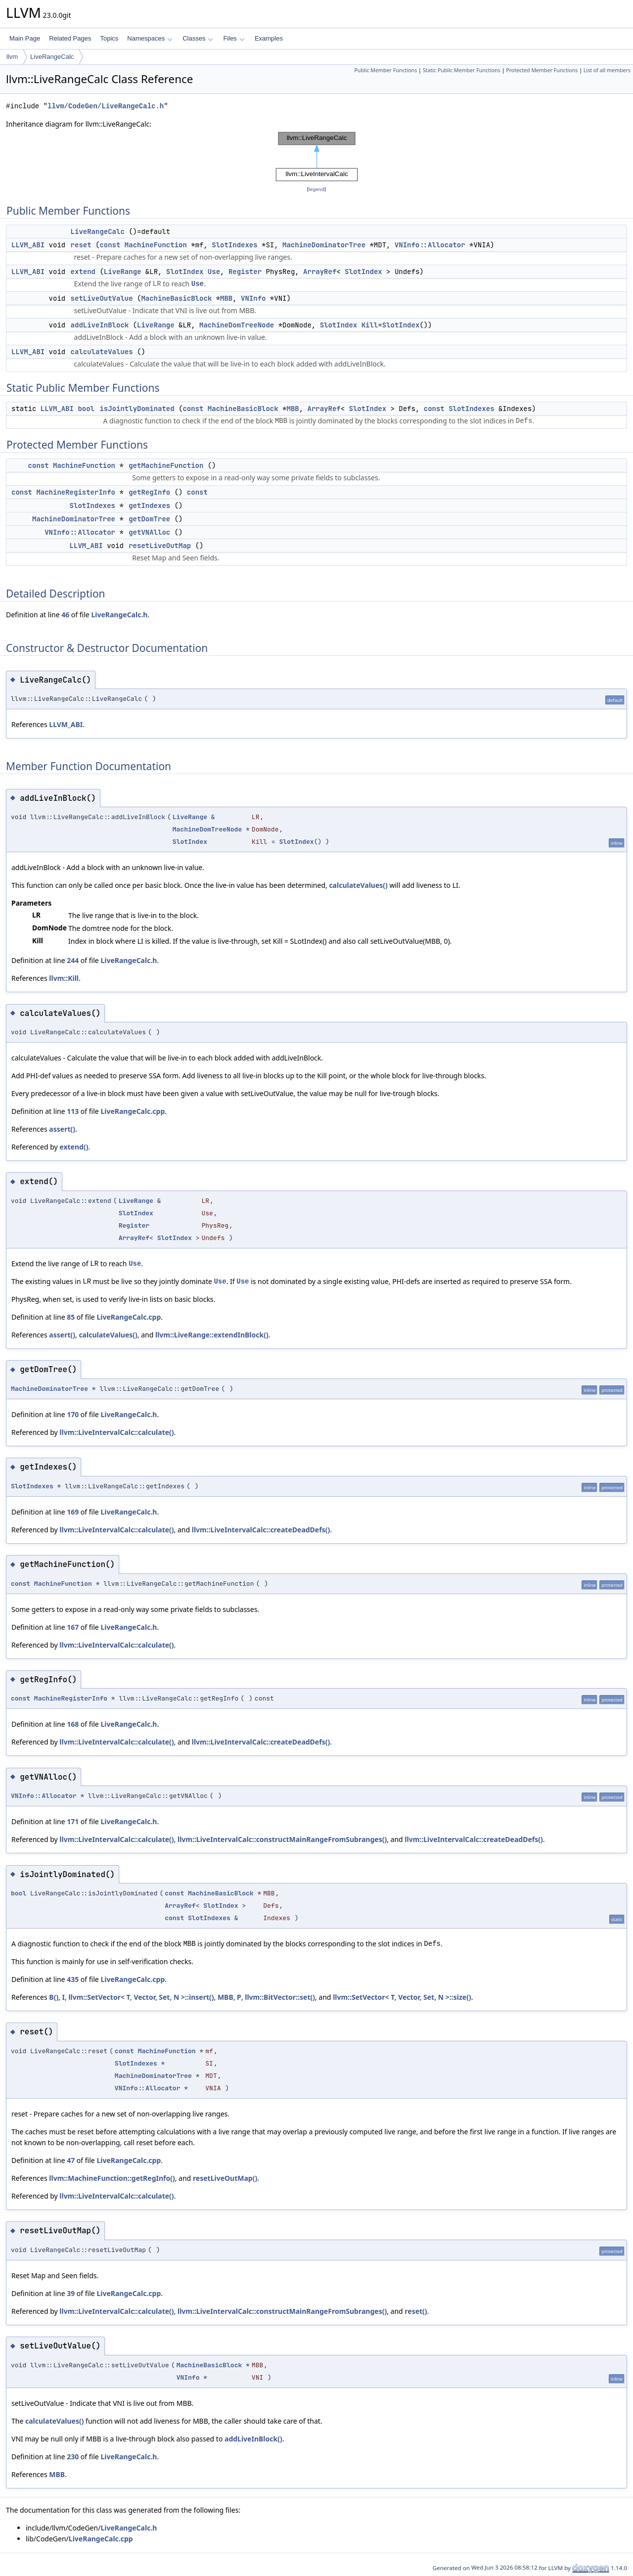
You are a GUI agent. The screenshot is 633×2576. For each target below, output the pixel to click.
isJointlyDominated (136, 408)
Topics (109, 38)
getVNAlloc (149, 532)
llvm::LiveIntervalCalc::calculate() (116, 1432)
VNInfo (253, 298)
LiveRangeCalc (52, 56)
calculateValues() (358, 885)
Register (245, 271)
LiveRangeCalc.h (119, 614)
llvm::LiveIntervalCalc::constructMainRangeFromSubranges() (282, 1839)
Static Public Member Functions (461, 70)
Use (214, 271)
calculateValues (102, 351)
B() (53, 1997)
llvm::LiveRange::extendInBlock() (212, 1334)
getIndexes (149, 505)
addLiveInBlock (100, 325)
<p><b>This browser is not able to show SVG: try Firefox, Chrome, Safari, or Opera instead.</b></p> (316, 157)
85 (71, 1317)
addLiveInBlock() (253, 2438)
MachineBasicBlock (176, 298)
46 (65, 614)
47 (71, 2160)
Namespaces (149, 38)
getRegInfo (149, 492)
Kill (370, 325)
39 (71, 2293)
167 (73, 1627)
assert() (62, 1129)
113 (73, 1111)
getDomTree (149, 518)
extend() (73, 1146)
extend (83, 271)
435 (73, 1979)
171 (73, 1821)
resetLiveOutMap (160, 545)
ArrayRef (319, 271)
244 (73, 960)
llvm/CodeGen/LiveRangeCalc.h (105, 106)
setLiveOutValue (102, 298)
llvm (12, 56)
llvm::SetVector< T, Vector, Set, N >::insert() (141, 1997)
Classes (197, 38)
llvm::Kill (64, 978)
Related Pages (70, 38)
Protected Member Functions (542, 70)
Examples (269, 38)
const (109, 244)
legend (316, 189)
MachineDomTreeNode (236, 325)
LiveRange (122, 271)
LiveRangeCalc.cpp (132, 1111)
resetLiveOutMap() (225, 2178)
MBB (226, 298)
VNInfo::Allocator (430, 244)
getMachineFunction (166, 465)
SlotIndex (185, 271)
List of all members (607, 70)
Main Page (24, 38)
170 (73, 1414)
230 (73, 2456)
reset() (416, 2311)
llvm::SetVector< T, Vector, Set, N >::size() (402, 1997)
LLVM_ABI (28, 244)
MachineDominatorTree (323, 244)
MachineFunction (156, 244)
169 (73, 1512)
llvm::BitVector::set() (280, 1997)
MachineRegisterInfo (75, 492)
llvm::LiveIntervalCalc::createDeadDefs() (261, 1529)
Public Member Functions (385, 70)
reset (81, 244)
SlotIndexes (234, 244)
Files (233, 38)
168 (73, 1724)
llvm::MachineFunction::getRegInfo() (112, 2178)
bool (86, 408)
